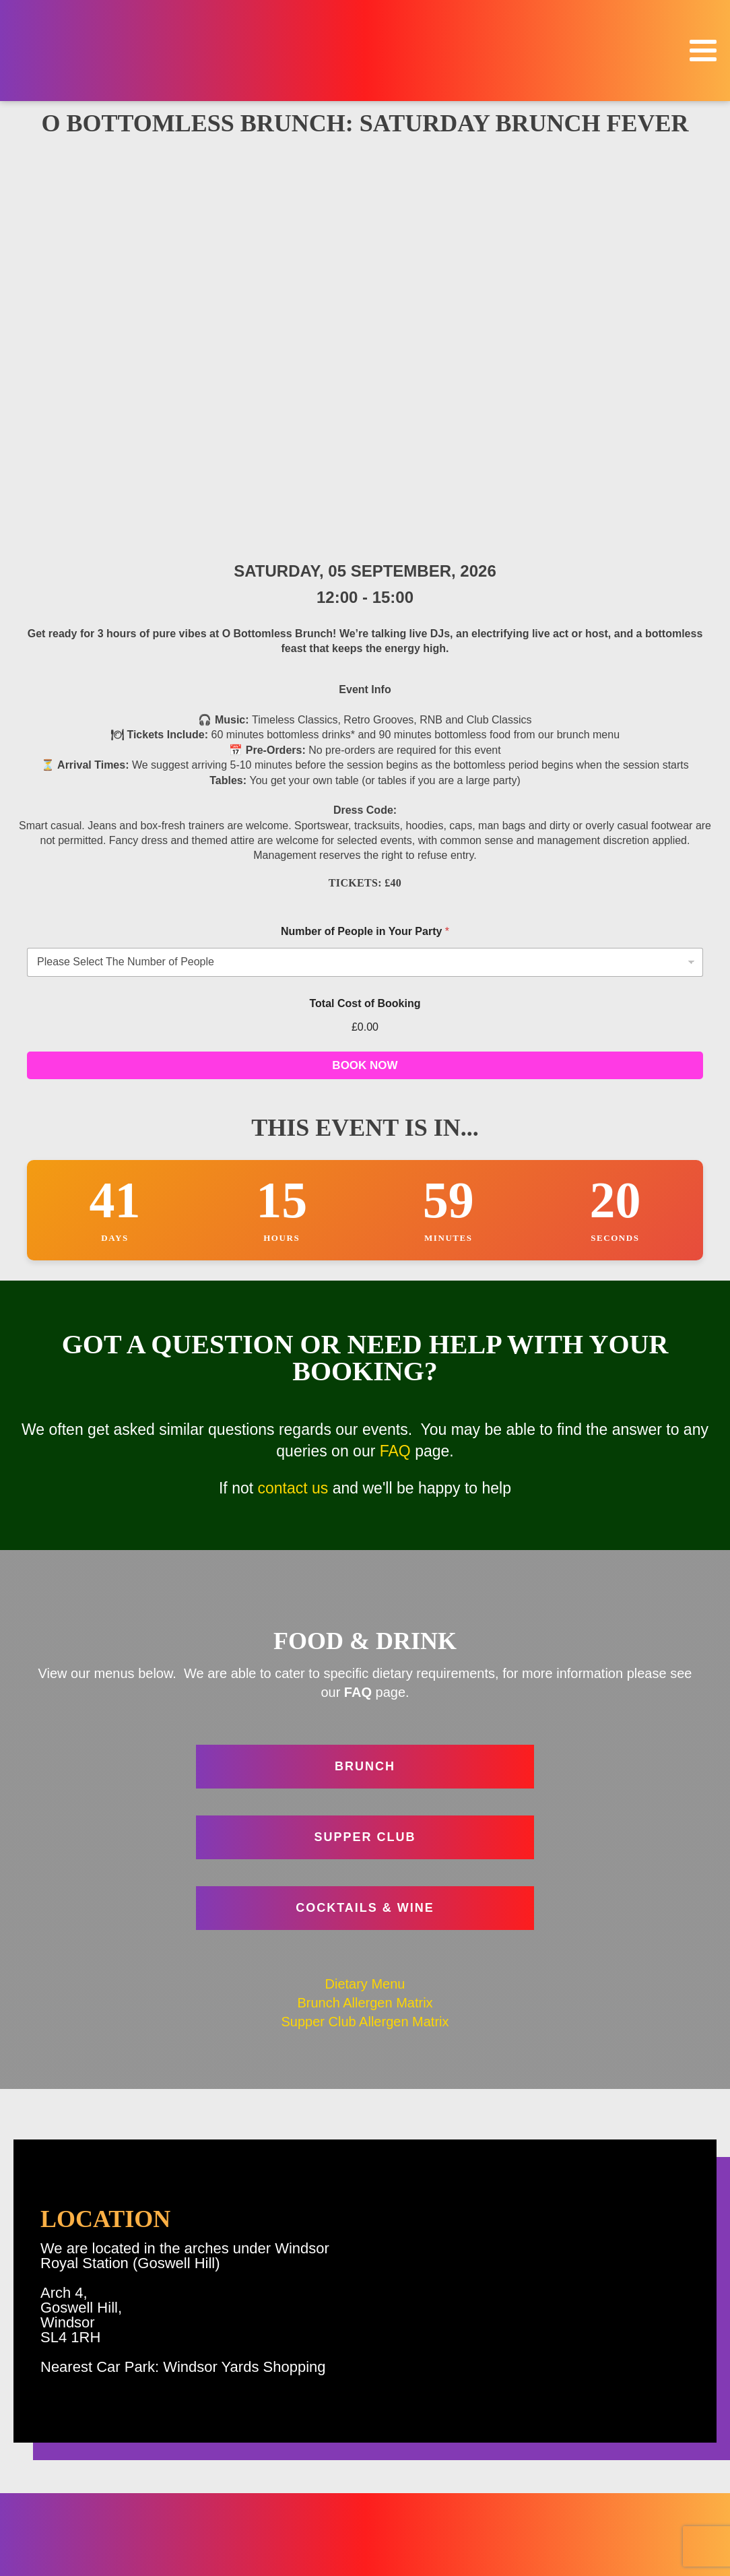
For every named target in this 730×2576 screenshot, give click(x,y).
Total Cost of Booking (364, 599)
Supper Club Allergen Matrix (365, 1617)
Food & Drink (658, 2455)
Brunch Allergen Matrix (364, 1598)
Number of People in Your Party (365, 527)
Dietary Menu (365, 1579)
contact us (293, 1084)
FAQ (395, 1047)
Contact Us (298, 2508)
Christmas (665, 2436)
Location (669, 2474)
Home (675, 2398)
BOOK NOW (364, 661)
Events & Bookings (644, 2417)
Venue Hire (663, 2511)
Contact (671, 2530)
